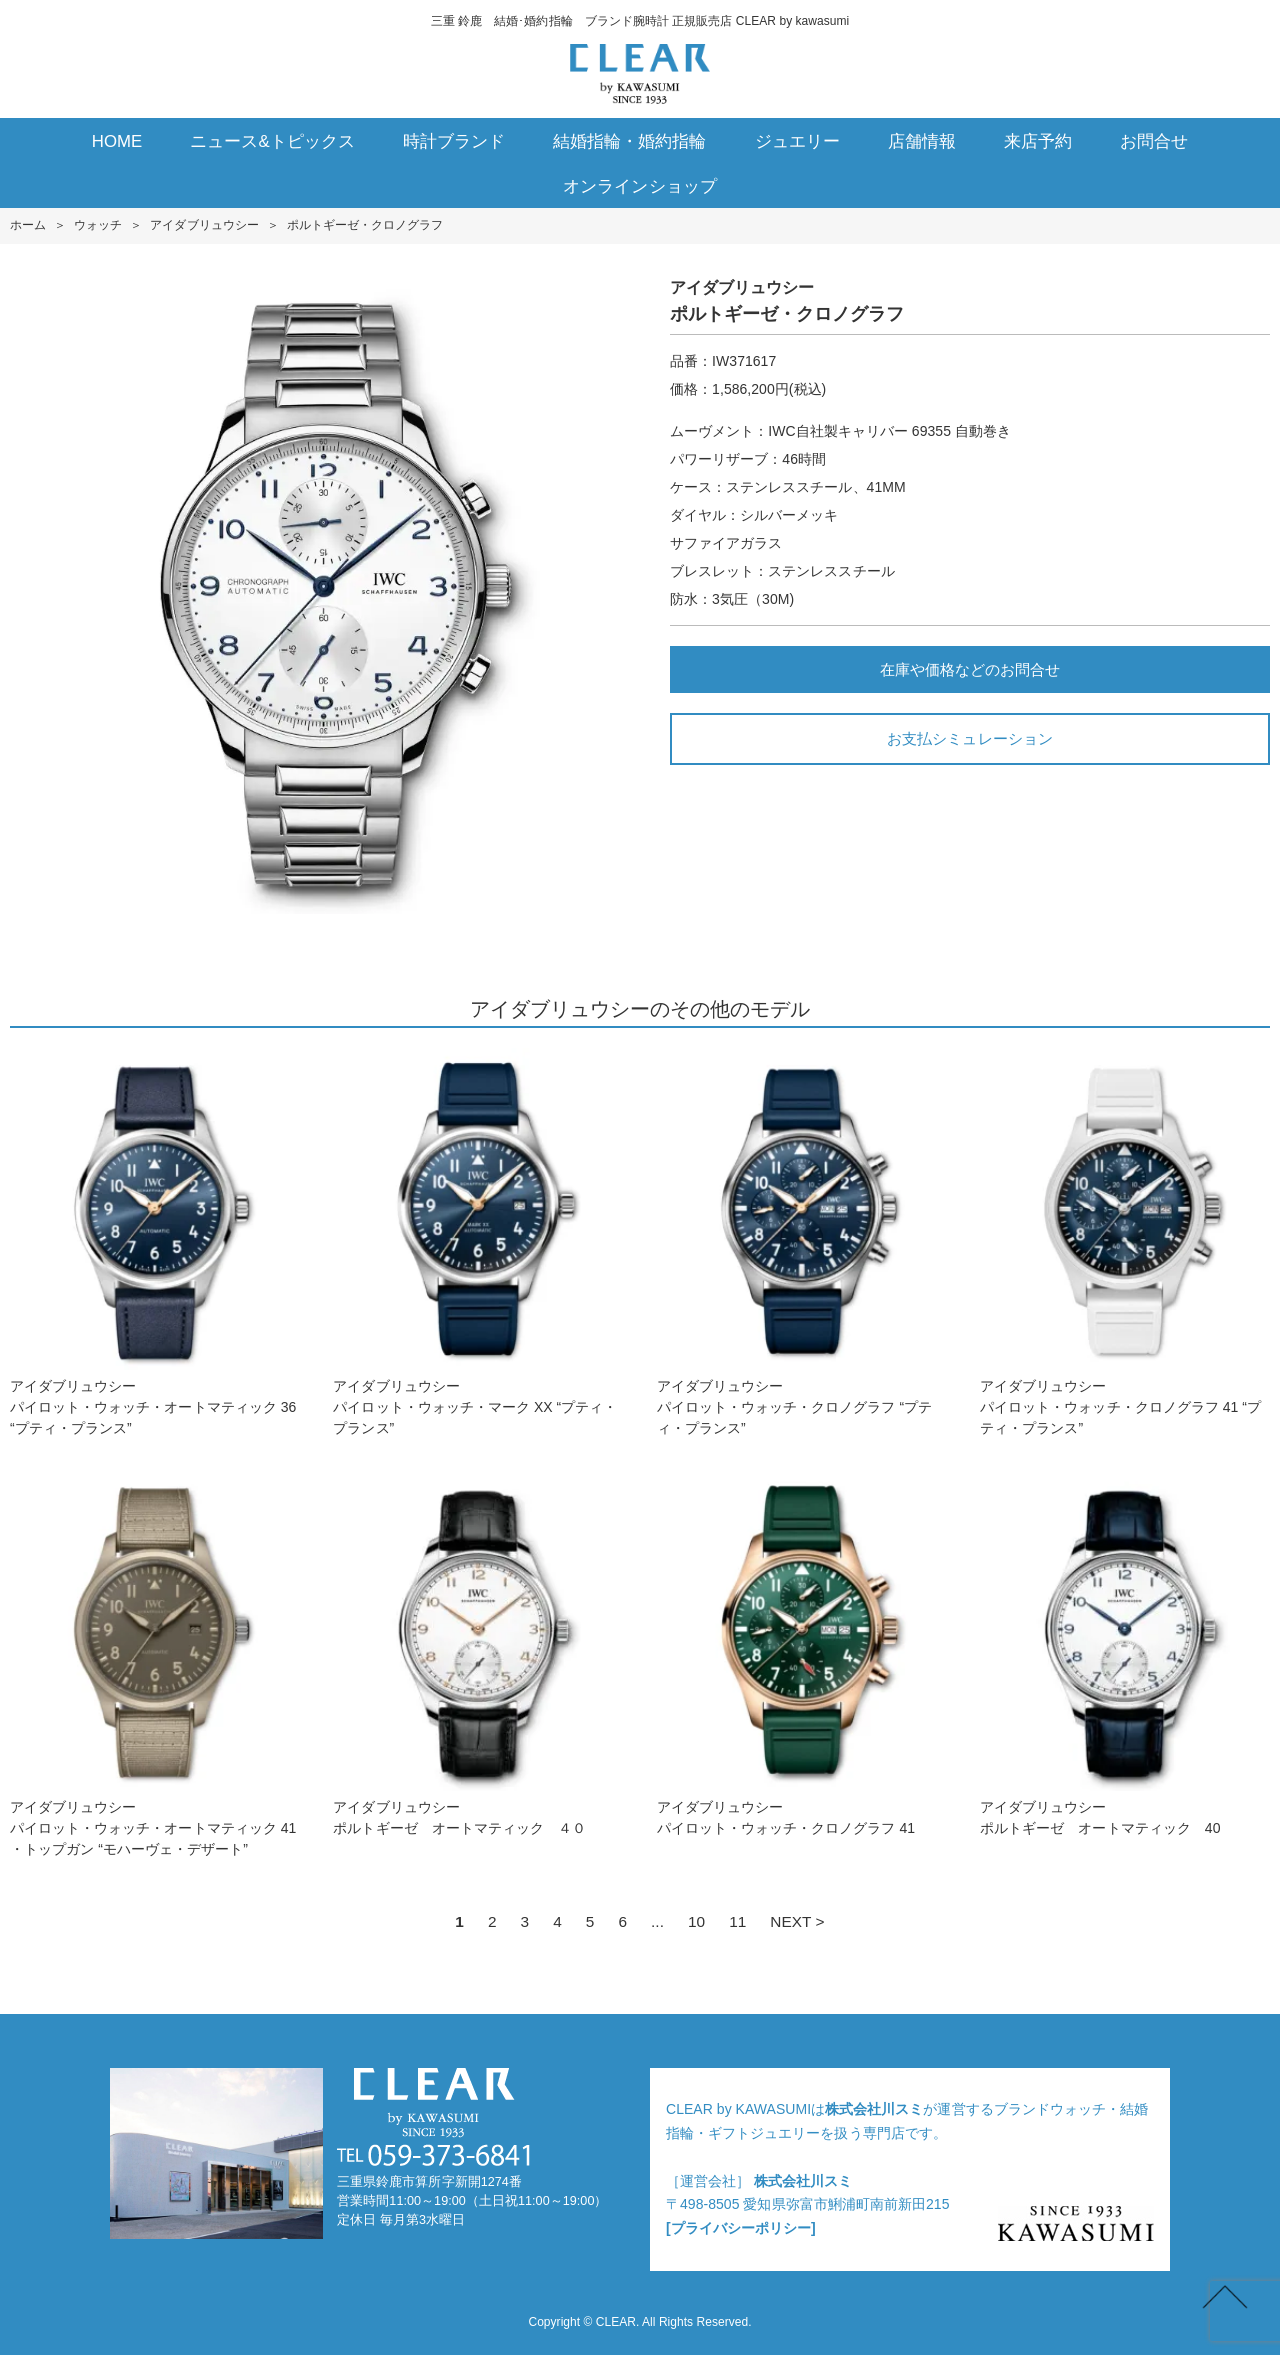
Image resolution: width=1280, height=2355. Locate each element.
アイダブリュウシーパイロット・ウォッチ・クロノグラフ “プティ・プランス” (802, 1242)
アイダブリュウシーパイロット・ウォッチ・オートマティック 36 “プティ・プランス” (155, 1242)
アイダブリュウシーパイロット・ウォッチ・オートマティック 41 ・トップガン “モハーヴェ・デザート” (155, 1663)
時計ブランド (454, 141)
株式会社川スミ (874, 2109)
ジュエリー (797, 141)
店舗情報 (922, 141)
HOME (117, 141)
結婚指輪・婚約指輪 (629, 141)
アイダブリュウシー (204, 225)
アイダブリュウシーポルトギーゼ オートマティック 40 (1125, 1652)
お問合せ (1154, 141)
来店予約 (1038, 141)
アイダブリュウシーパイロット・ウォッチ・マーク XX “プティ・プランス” (478, 1242)
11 (737, 1921)
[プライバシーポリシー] (741, 2228)
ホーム (28, 225)
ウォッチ (98, 225)
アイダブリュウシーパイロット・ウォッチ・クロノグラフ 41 (802, 1652)
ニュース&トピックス (272, 141)
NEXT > (797, 1921)
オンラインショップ (639, 186)
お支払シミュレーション (969, 738)
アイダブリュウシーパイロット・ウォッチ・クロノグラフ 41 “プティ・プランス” (1125, 1242)
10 (696, 1921)
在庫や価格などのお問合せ (970, 669)
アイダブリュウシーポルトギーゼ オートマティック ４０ (478, 1652)
